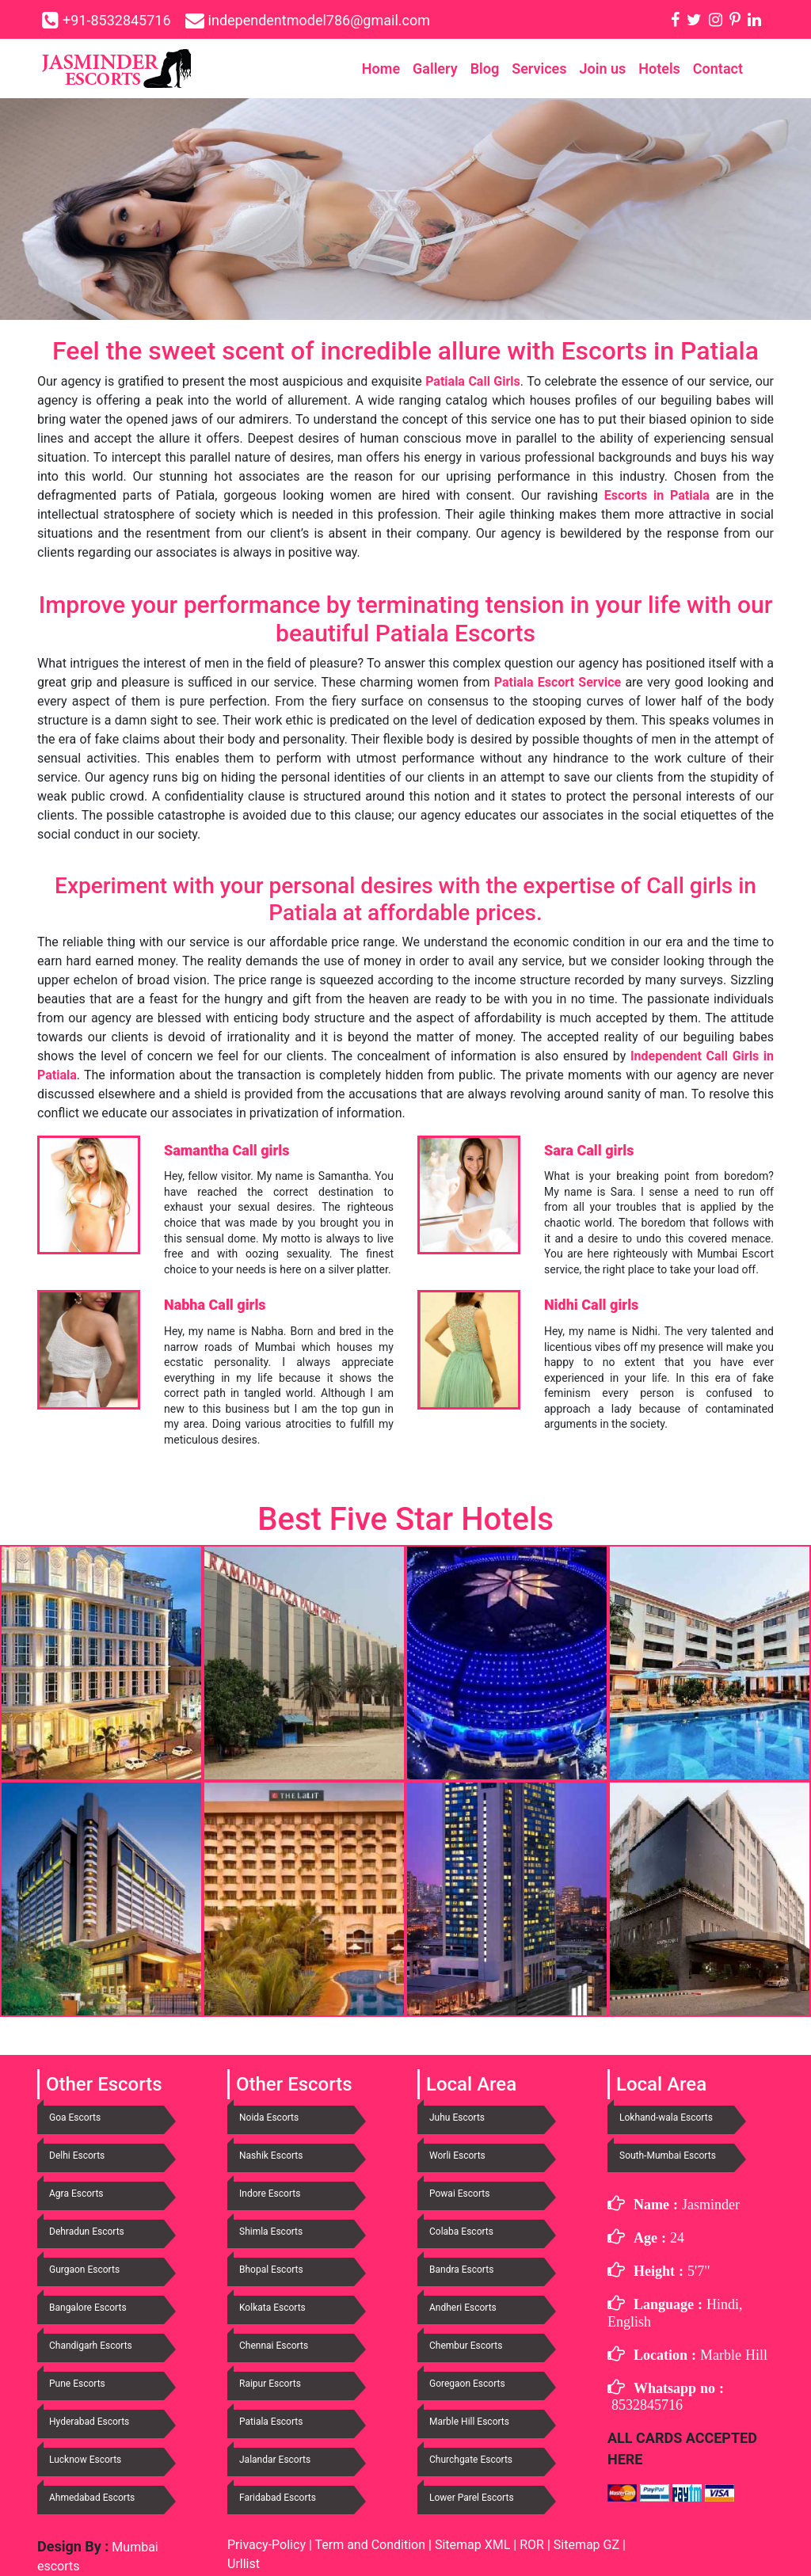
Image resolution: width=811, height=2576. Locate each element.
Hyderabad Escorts (89, 2421)
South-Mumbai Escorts (667, 2155)
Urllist (243, 2563)
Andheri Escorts (463, 2307)
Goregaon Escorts (467, 2383)
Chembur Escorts (465, 2345)
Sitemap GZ (586, 2544)
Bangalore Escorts (88, 2307)
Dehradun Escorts (86, 2231)
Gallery (435, 68)
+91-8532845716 (117, 20)
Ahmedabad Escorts (92, 2497)
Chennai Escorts (273, 2345)
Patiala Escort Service (557, 682)
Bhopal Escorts (271, 2269)
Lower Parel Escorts (471, 2497)
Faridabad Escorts (277, 2497)
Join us (603, 68)
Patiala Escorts (271, 2421)
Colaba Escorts (461, 2231)
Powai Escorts (459, 2193)
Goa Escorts (75, 2117)
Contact (718, 68)
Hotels (659, 68)
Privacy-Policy (268, 2544)
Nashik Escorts (271, 2155)
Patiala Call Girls (472, 381)
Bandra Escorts (461, 2269)
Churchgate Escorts (470, 2459)
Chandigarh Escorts (90, 2345)
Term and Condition (371, 2544)
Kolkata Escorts (272, 2307)
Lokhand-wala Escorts (666, 2117)
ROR (532, 2544)
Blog (485, 68)
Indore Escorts (269, 2193)
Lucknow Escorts (85, 2459)
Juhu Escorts (457, 2117)
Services (539, 68)
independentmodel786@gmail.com (319, 20)
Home (381, 68)
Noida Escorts (269, 2117)
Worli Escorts (457, 2155)
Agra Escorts (76, 2193)
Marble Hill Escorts (469, 2421)
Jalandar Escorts (274, 2459)
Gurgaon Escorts (84, 2269)
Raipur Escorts (270, 2383)
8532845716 (647, 2405)
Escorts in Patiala (657, 495)
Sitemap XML (472, 2544)
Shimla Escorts (271, 2231)
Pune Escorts (77, 2383)
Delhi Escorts (77, 2155)
